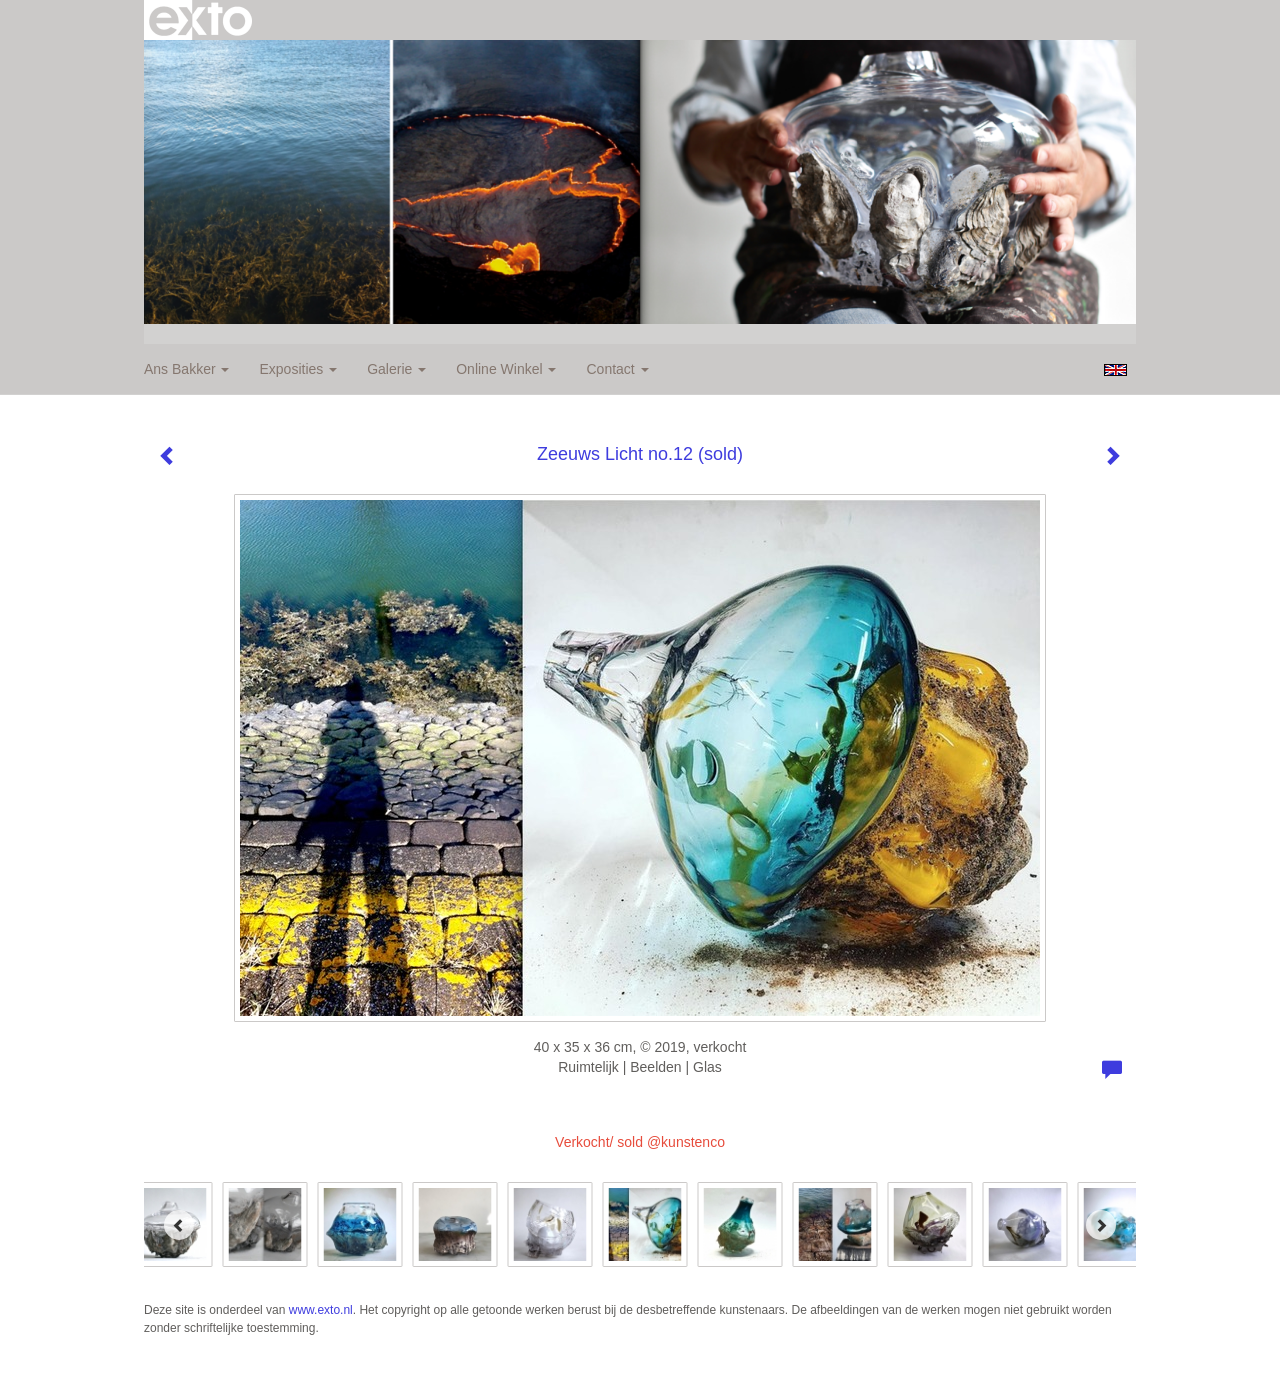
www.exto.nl (321, 1310)
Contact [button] (617, 369)
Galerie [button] (396, 369)
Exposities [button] (298, 369)
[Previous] (179, 1225)
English (1115, 370)
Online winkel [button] (506, 369)
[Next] (1101, 1225)
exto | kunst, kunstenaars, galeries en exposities (200, 20)
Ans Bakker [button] (186, 369)
